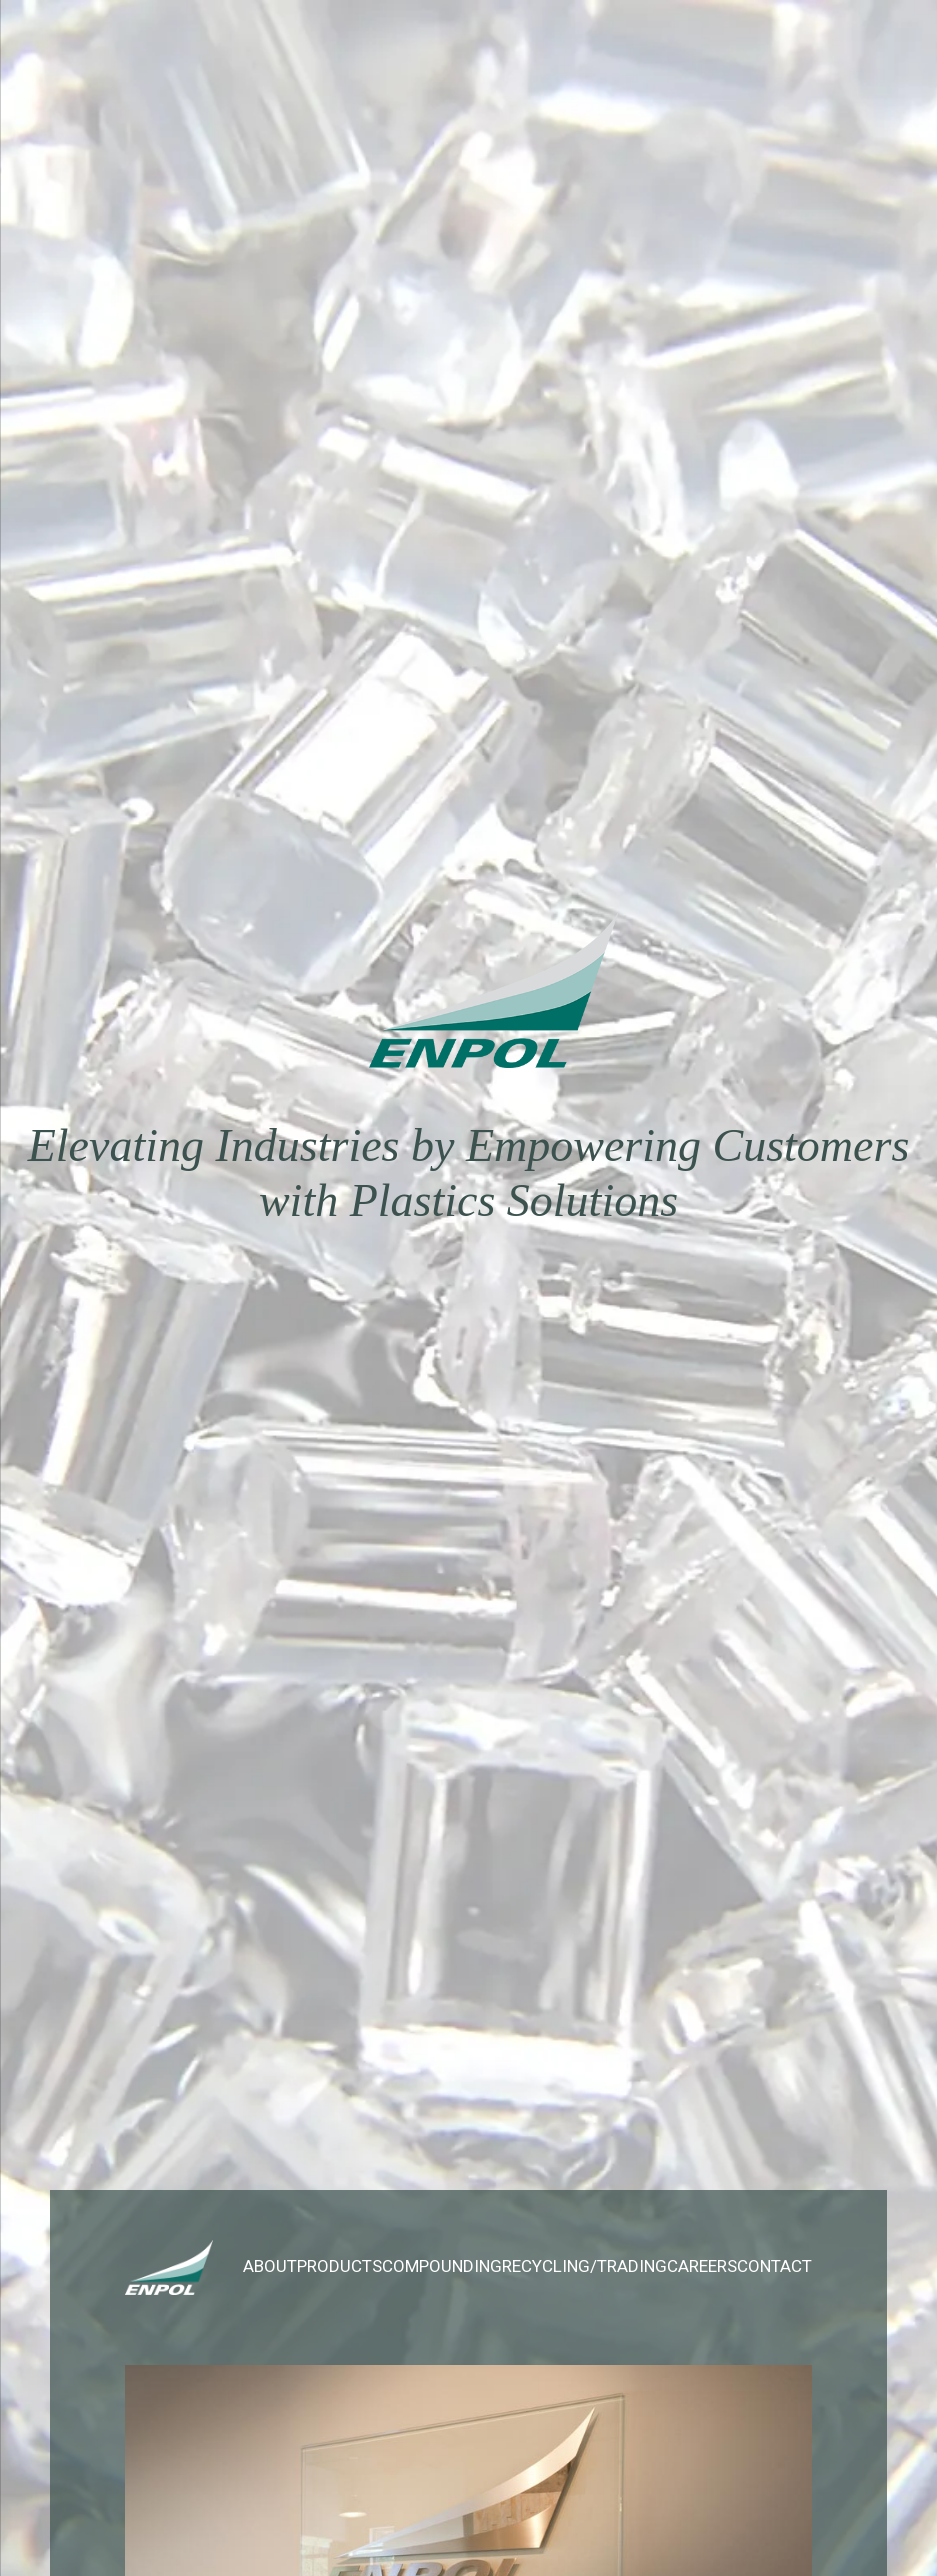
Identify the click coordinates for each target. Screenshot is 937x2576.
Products (339, 2266)
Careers (702, 2266)
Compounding (442, 2266)
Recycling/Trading (584, 2266)
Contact (774, 2266)
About (270, 2266)
